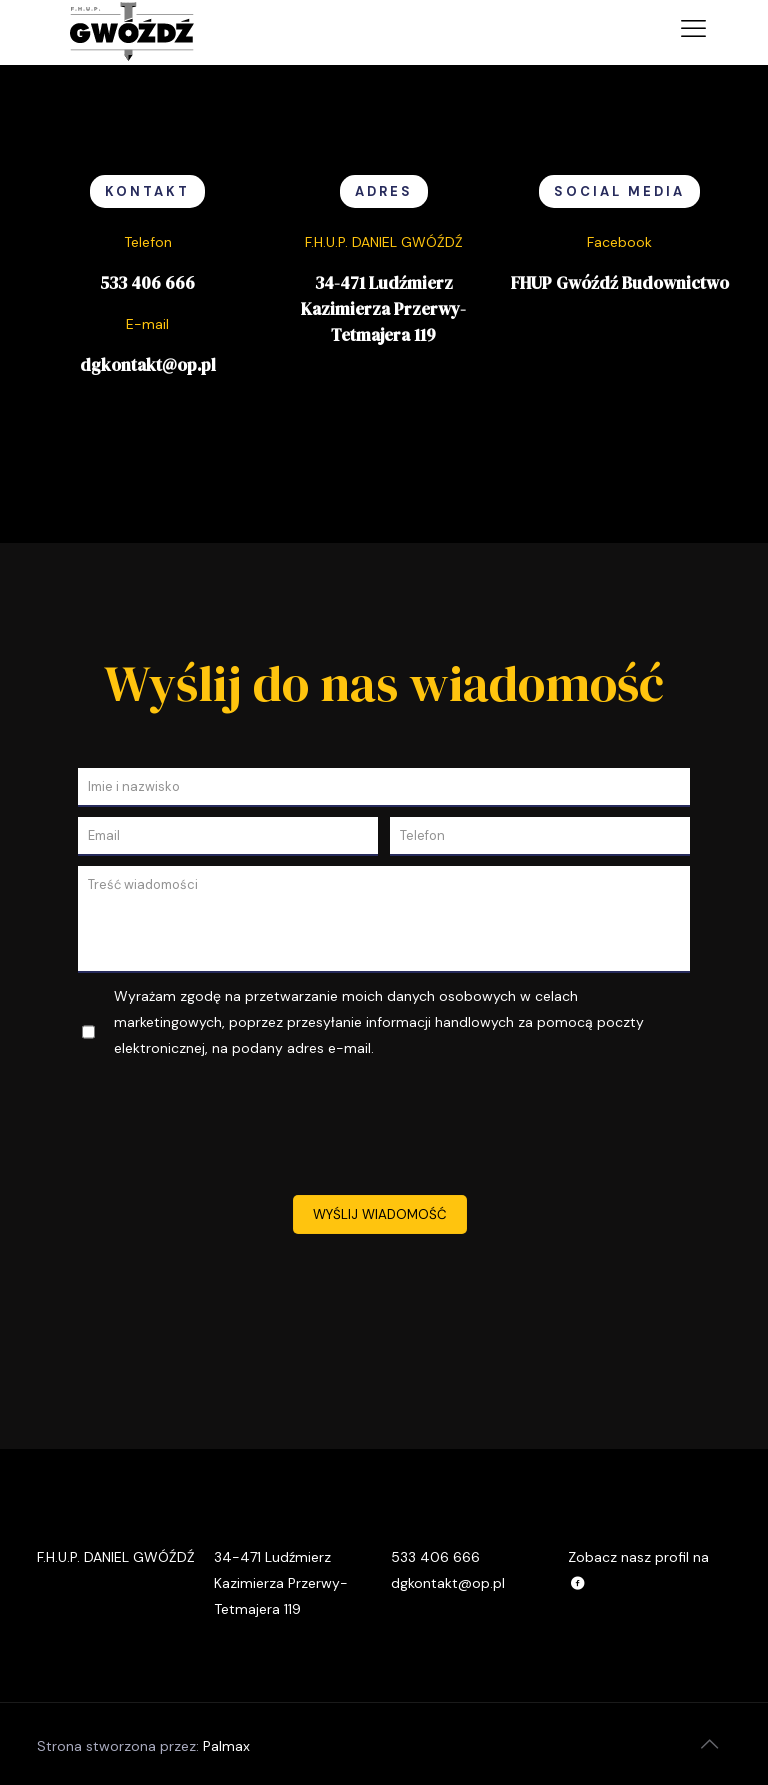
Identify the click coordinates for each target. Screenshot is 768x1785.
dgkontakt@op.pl (148, 365)
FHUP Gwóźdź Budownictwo (620, 283)
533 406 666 (147, 283)
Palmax (226, 1746)
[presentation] (384, 1130)
